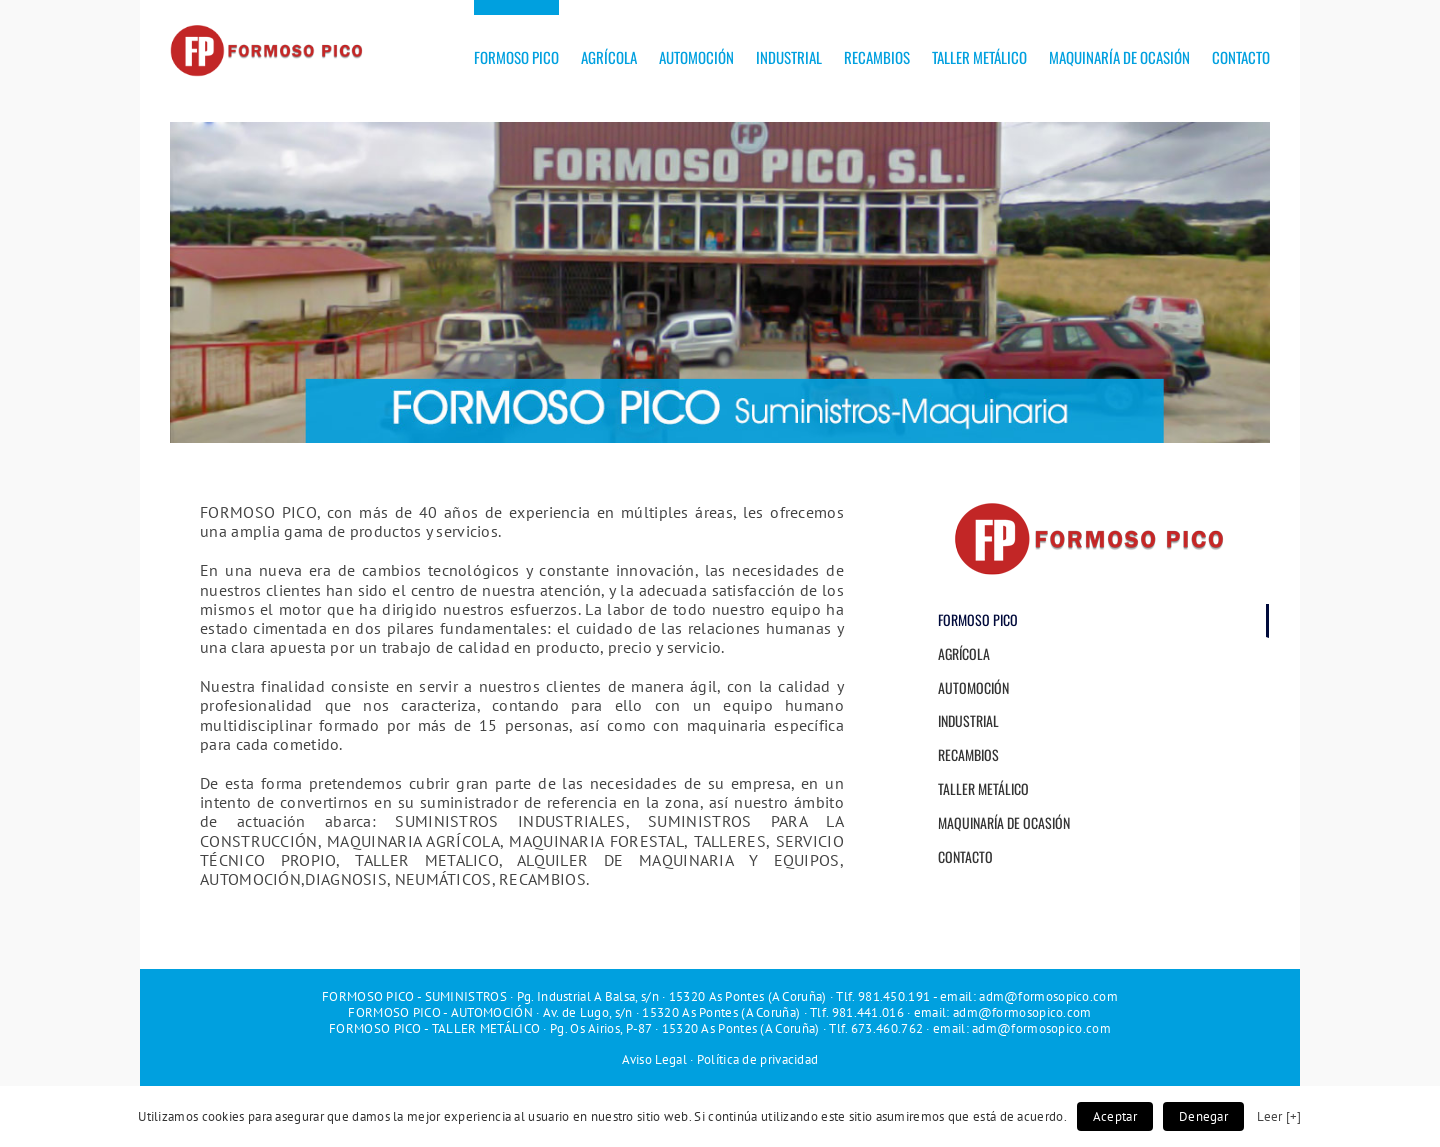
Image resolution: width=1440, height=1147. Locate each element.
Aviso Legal (654, 1059)
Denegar (1203, 1116)
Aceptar (1115, 1116)
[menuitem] (527, 50)
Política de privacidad (758, 1059)
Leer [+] (1279, 1116)
